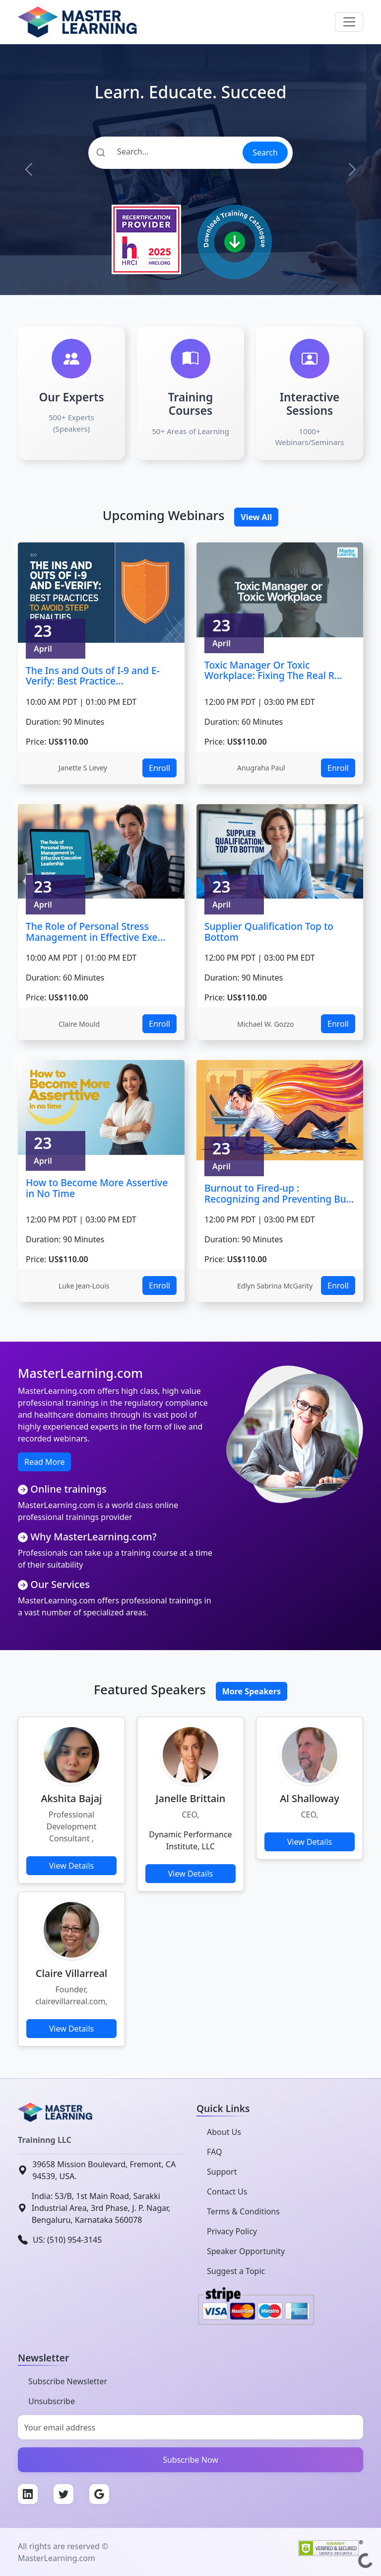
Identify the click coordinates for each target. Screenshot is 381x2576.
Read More (44, 1461)
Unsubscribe (51, 2401)
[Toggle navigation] (349, 22)
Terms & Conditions (243, 2211)
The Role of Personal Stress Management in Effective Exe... (95, 931)
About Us (224, 2131)
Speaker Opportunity (246, 2251)
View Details (71, 1865)
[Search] (165, 151)
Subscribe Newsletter (67, 2381)
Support (222, 2171)
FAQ (214, 2151)
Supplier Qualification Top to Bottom (268, 931)
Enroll (159, 767)
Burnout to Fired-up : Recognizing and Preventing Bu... (279, 1193)
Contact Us (227, 2191)
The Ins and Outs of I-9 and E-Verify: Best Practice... (93, 676)
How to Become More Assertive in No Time (97, 1188)
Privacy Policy (232, 2231)
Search (265, 152)
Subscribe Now (190, 2459)
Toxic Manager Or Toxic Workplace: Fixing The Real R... (273, 670)
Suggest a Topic (236, 2271)
